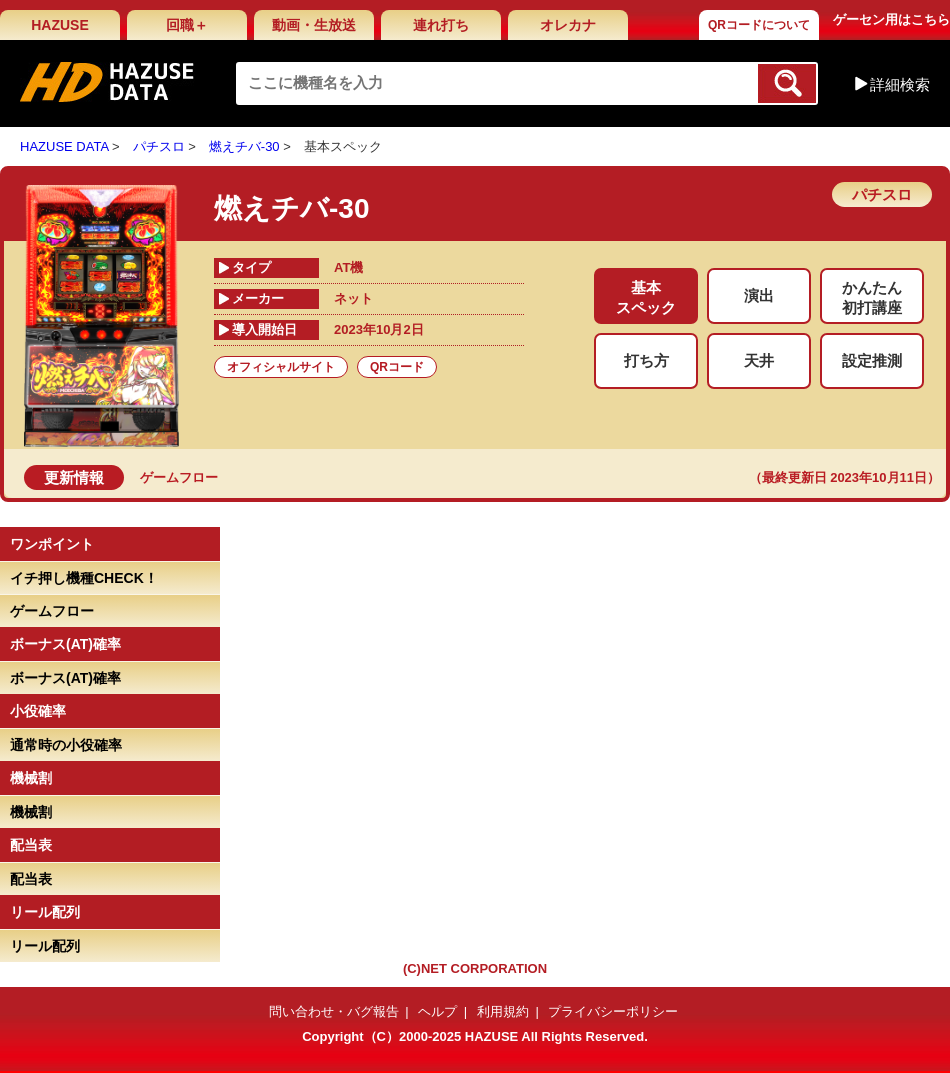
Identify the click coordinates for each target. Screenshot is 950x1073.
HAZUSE (60, 25)
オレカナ (568, 25)
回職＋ (187, 25)
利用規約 (503, 1011)
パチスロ (159, 146)
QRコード (397, 367)
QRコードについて (759, 25)
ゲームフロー (179, 477)
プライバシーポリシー (613, 1011)
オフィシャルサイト (281, 367)
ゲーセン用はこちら (891, 19)
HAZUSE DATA (64, 146)
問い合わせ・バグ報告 (334, 1011)
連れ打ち (441, 25)
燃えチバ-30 (244, 146)
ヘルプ (437, 1011)
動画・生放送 (314, 25)
